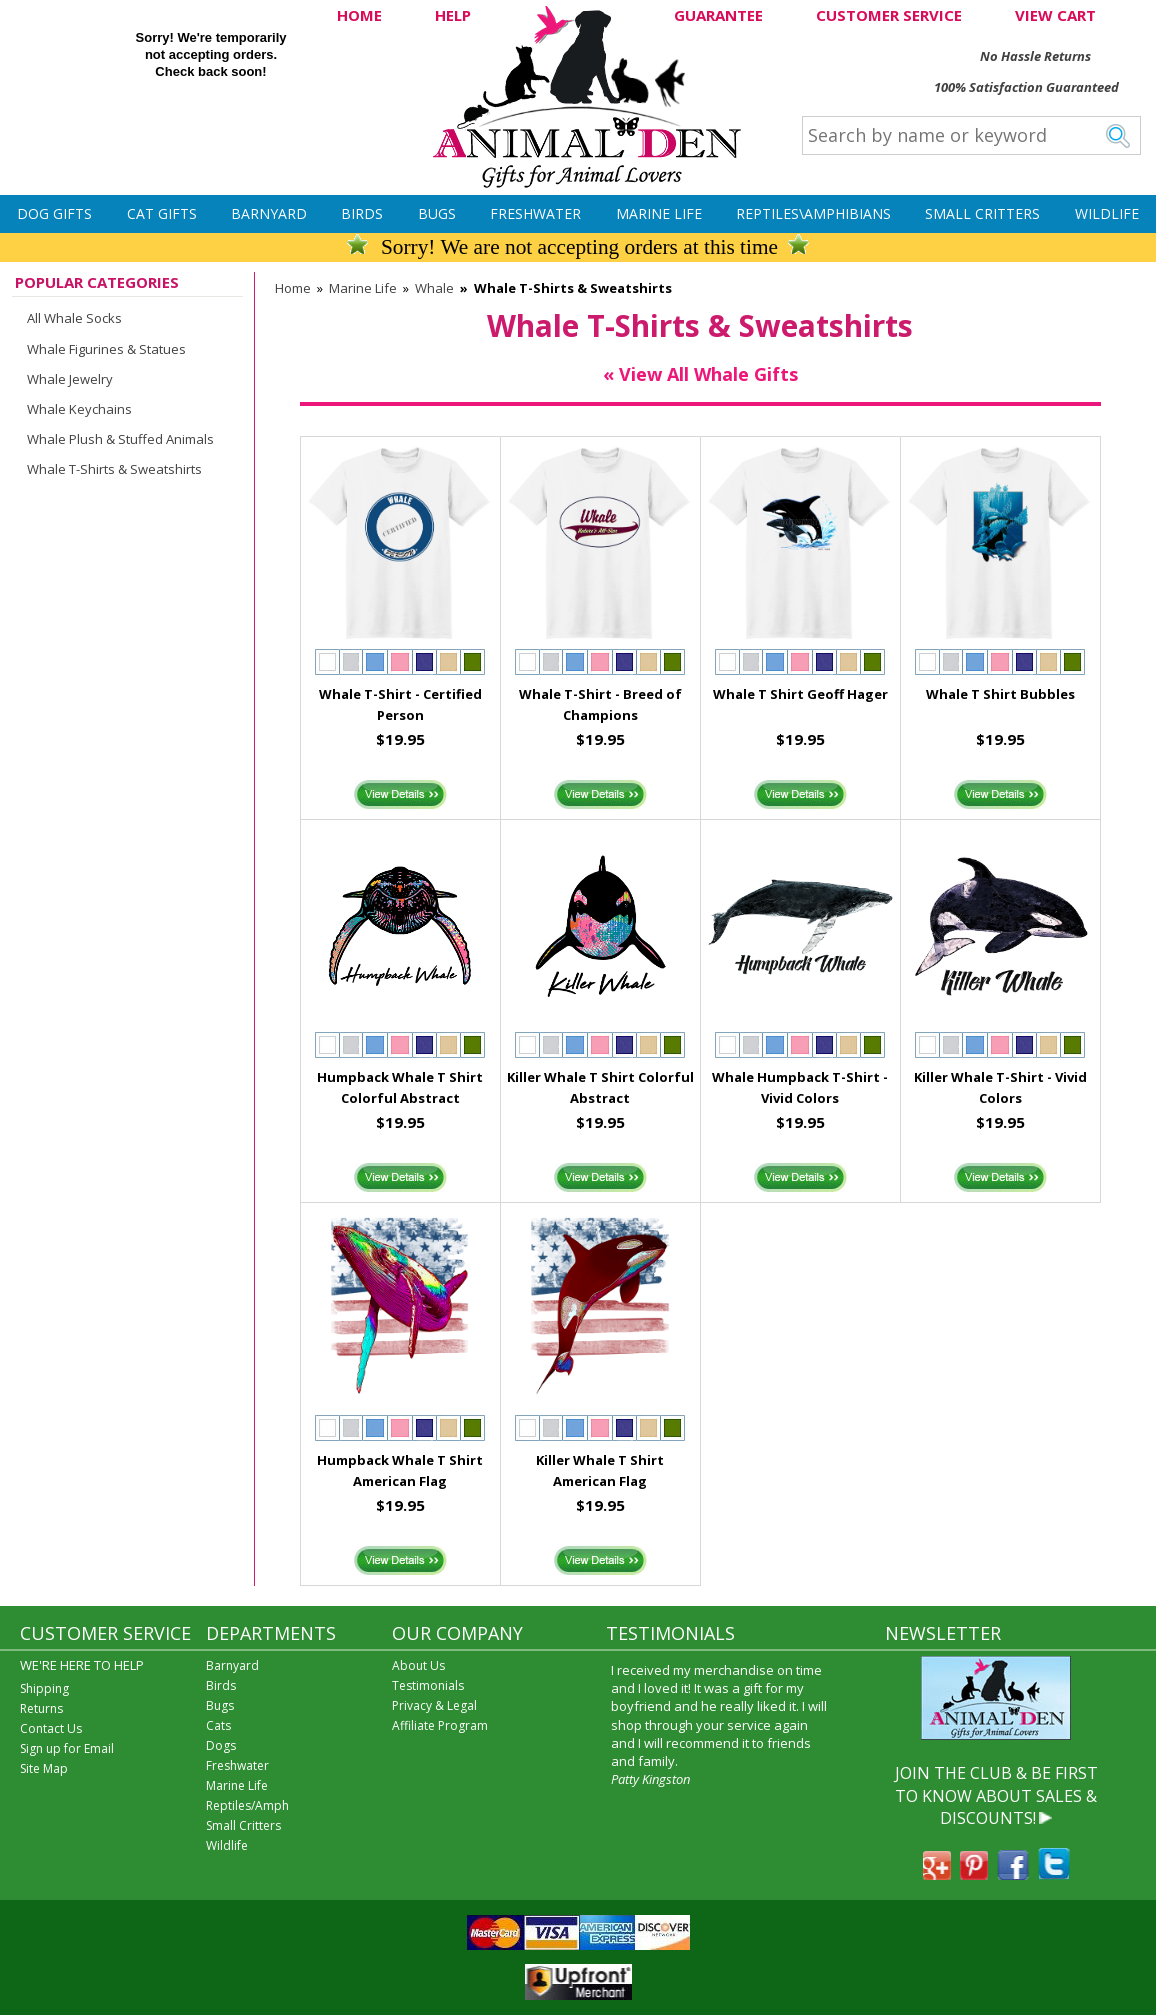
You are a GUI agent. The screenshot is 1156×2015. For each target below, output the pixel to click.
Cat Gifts (162, 213)
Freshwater (535, 213)
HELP (453, 15)
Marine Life (659, 213)
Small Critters (982, 213)
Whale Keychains (79, 409)
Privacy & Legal (434, 1705)
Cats (218, 1725)
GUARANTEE (718, 15)
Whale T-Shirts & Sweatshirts (114, 469)
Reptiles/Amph (247, 1805)
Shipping (44, 1688)
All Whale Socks (74, 318)
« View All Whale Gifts (700, 374)
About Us (418, 1665)
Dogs (221, 1745)
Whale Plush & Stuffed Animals (120, 439)
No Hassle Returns (1035, 56)
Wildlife (1107, 213)
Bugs (437, 213)
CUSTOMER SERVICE (889, 15)
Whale (434, 288)
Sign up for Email (67, 1748)
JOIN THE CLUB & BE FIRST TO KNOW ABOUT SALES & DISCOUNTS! (996, 1795)
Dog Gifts (54, 213)
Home (293, 288)
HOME (359, 15)
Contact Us (51, 1728)
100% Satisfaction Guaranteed (1026, 87)
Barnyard (269, 213)
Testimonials (428, 1685)
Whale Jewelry (70, 379)
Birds (362, 213)
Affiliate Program (440, 1725)
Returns (41, 1708)
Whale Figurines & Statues (106, 349)
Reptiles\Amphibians (813, 213)
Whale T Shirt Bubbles (1000, 694)
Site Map (44, 1768)
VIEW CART (1055, 15)
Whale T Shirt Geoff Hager (800, 694)
